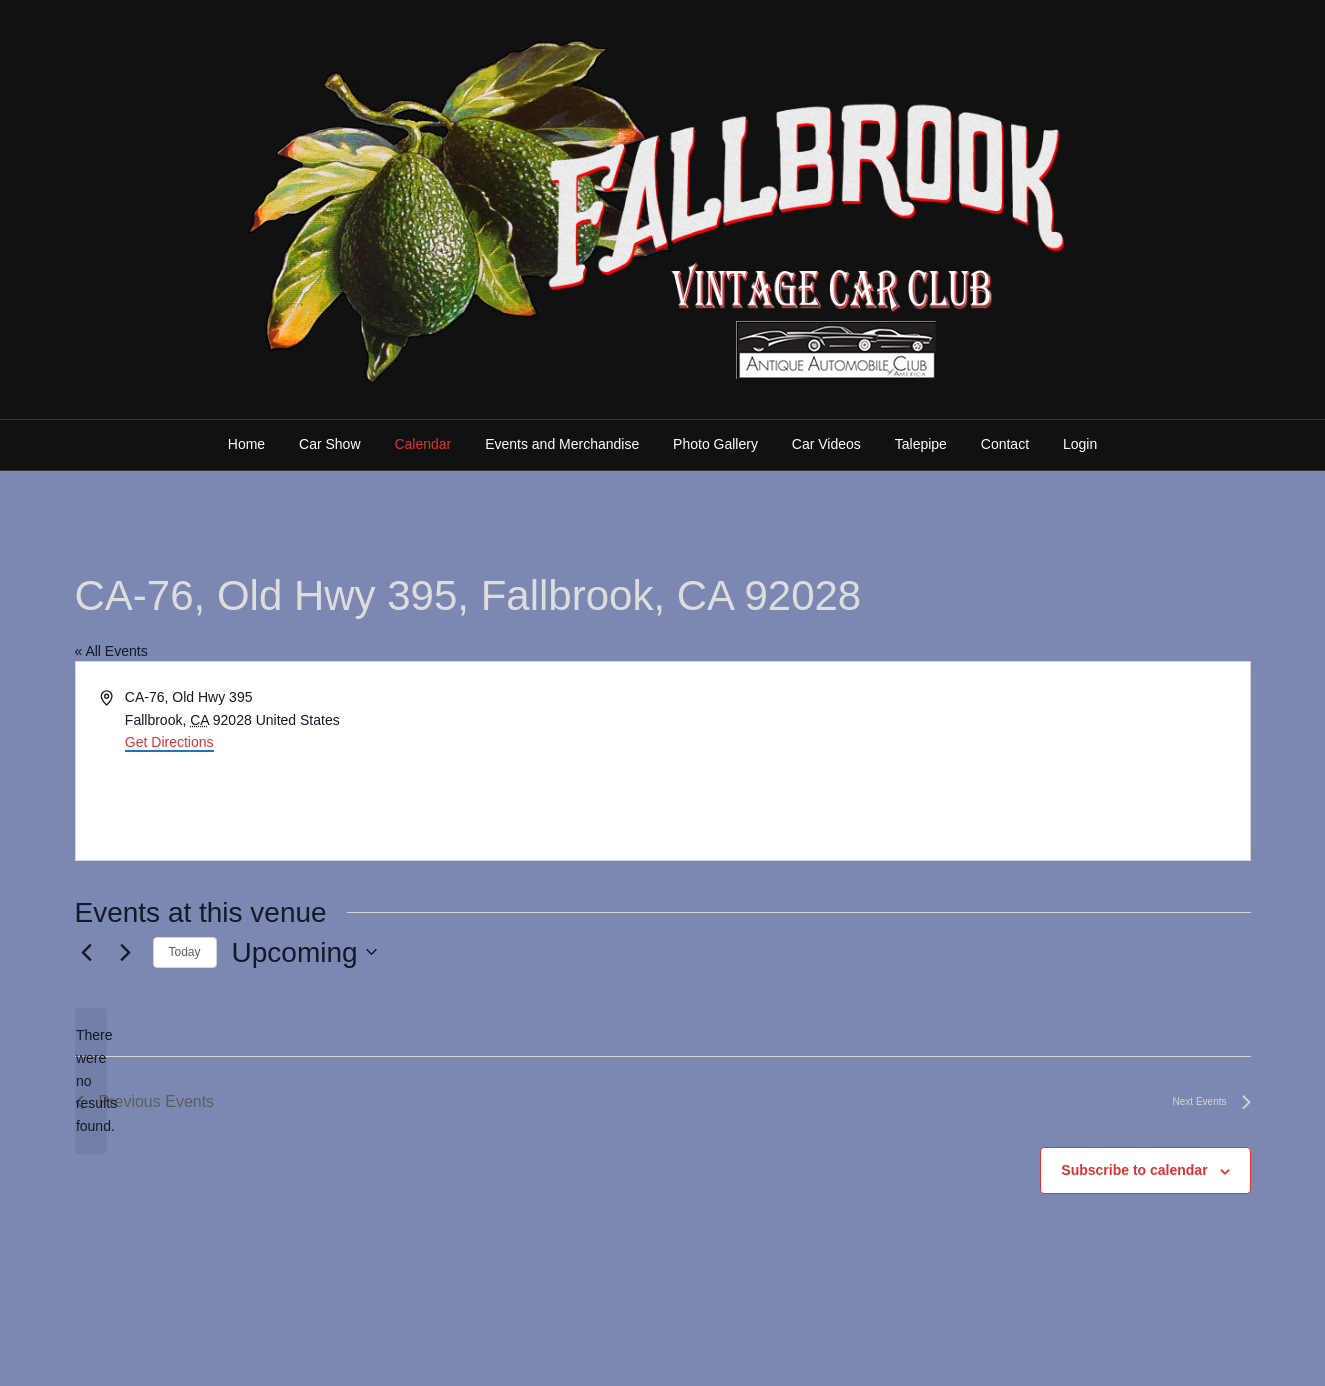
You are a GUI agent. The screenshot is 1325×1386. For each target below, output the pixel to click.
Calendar (422, 444)
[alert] (91, 1080)
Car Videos (826, 444)
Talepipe (921, 444)
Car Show (329, 444)
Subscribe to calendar (1134, 1170)
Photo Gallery (715, 444)
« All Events (111, 651)
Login (1080, 444)
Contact (1005, 444)
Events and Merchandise (562, 444)
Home (246, 444)
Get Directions (169, 742)
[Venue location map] (955, 761)
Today (185, 952)
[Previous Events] (87, 952)
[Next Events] (126, 952)
